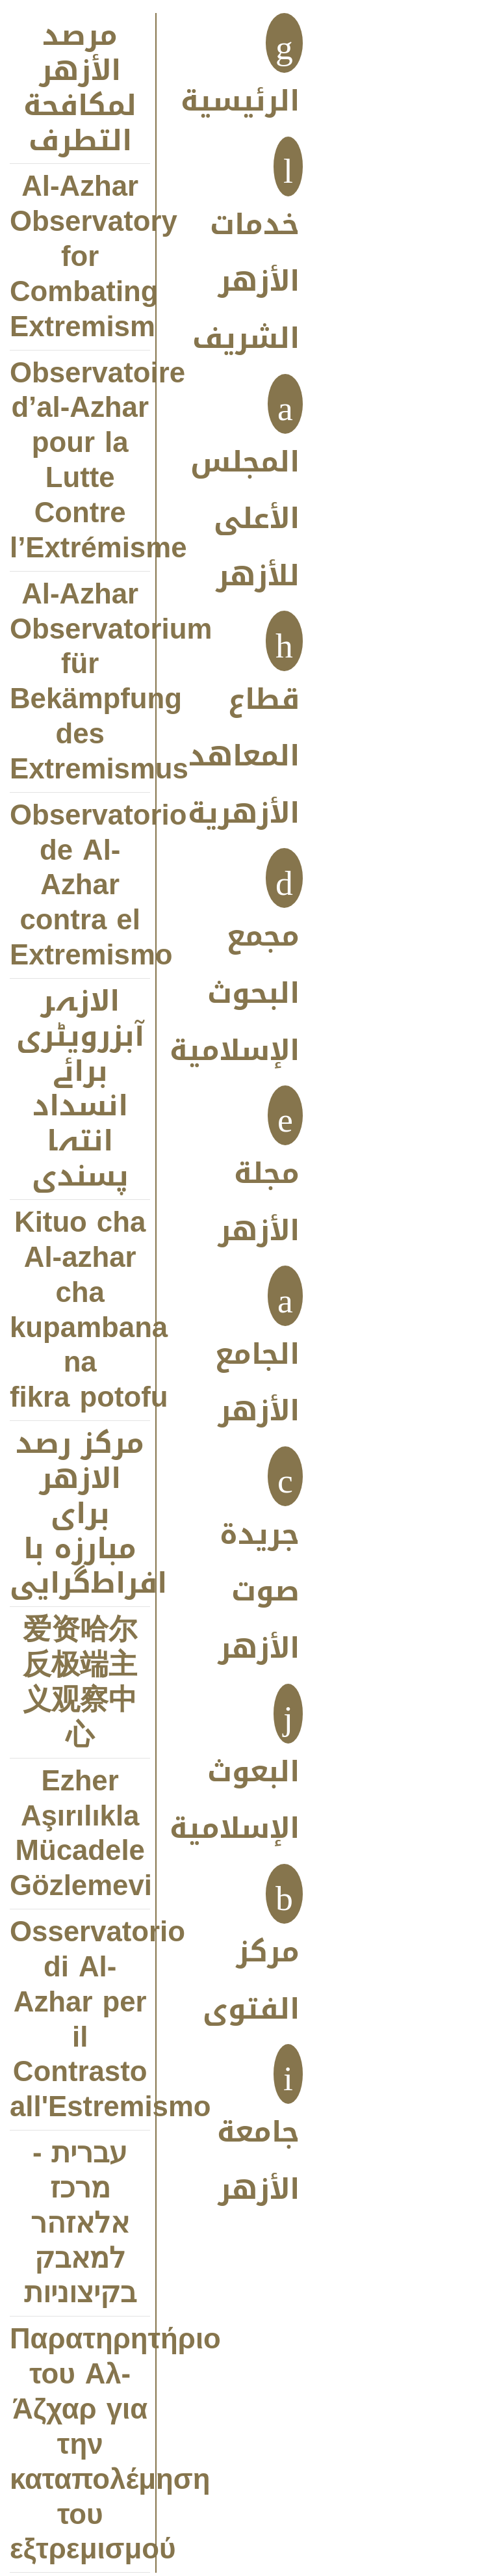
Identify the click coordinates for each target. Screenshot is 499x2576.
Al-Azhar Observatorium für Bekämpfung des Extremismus (80, 682)
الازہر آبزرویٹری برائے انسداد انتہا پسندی (80, 1089)
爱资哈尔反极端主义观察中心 (80, 1682)
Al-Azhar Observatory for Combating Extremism (80, 257)
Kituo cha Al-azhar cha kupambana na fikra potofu (80, 1310)
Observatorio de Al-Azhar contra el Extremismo (80, 886)
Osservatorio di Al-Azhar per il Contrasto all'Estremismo (80, 2020)
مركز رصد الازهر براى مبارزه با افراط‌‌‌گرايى (80, 1514)
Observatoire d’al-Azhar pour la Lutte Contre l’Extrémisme (80, 461)
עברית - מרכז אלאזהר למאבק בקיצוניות (80, 2224)
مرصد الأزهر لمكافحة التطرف (79, 88)
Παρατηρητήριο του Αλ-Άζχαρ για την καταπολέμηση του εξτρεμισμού (80, 2445)
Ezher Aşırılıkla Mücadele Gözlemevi (80, 1834)
